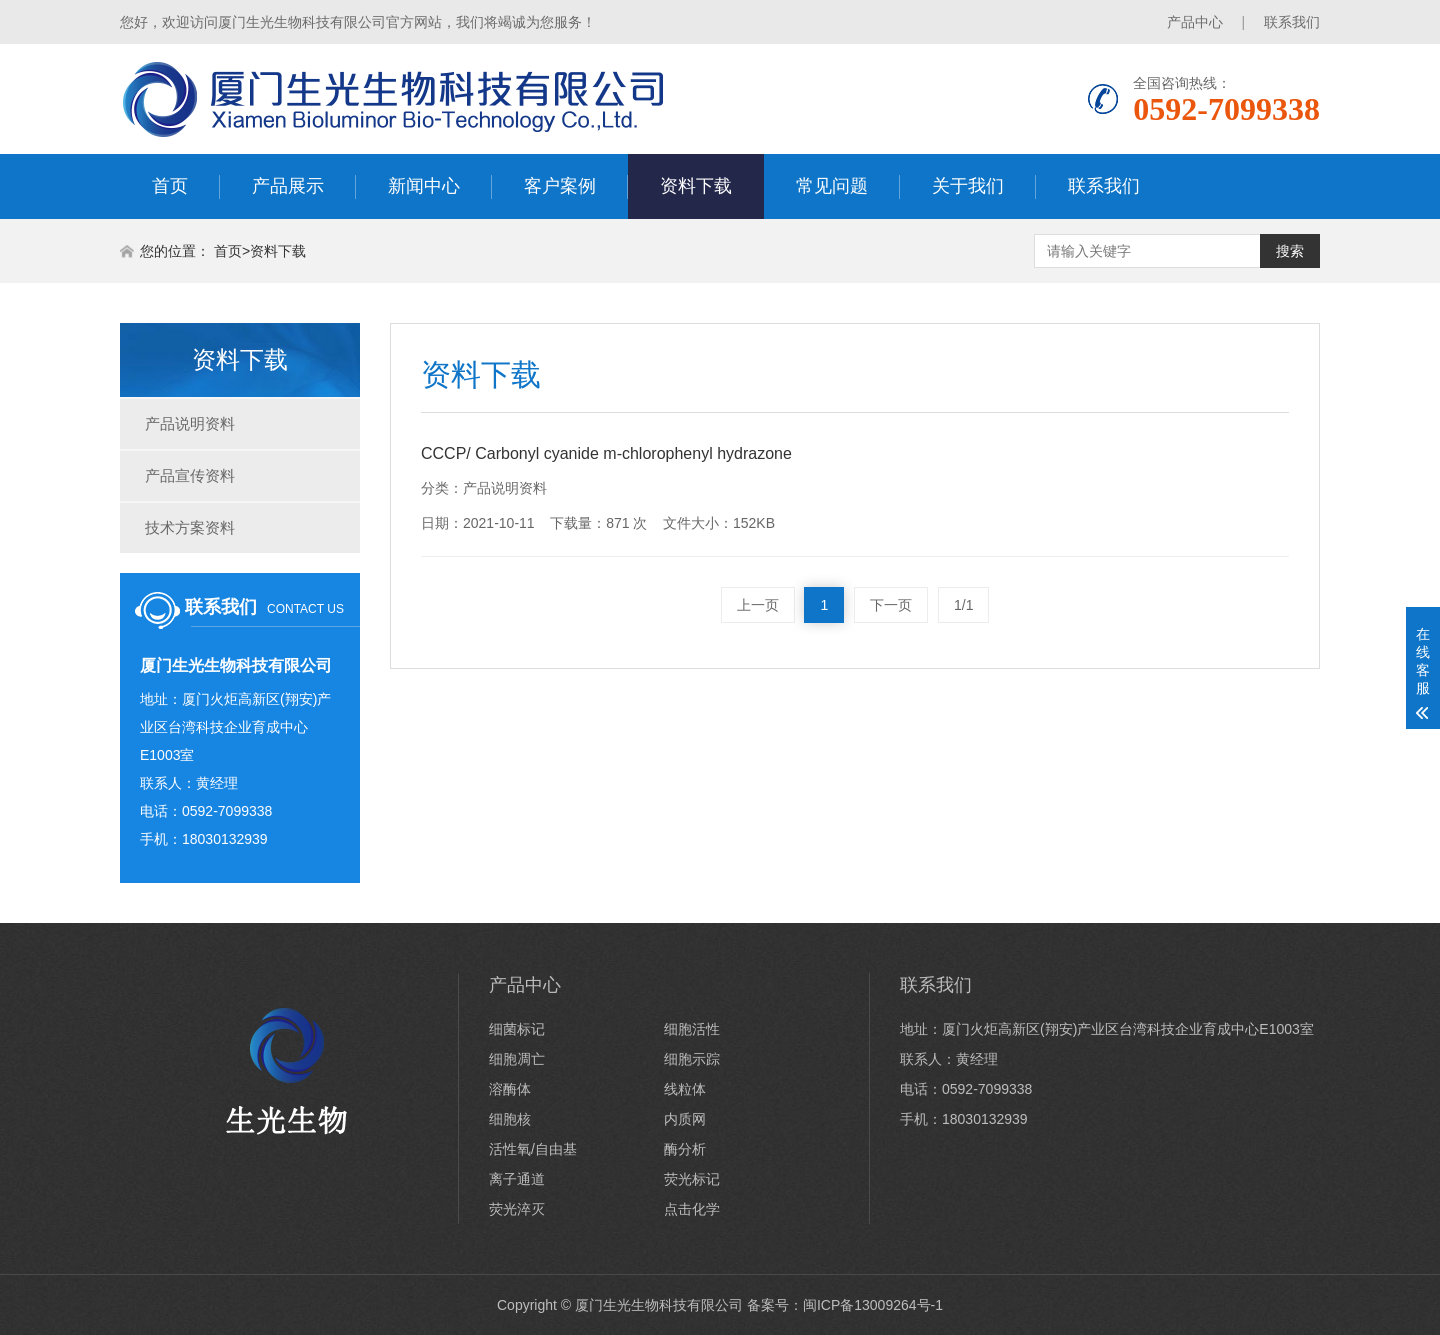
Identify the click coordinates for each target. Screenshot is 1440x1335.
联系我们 (1292, 22)
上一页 (758, 605)
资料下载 (696, 186)
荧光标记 (692, 1179)
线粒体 (685, 1089)
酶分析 (685, 1149)
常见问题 (832, 186)
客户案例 (560, 186)
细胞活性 (692, 1029)
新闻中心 (424, 186)
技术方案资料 (190, 527)
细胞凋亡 (517, 1059)
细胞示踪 (692, 1059)
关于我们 (968, 186)
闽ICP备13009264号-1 (873, 1305)
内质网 (685, 1119)
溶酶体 (510, 1089)
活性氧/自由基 (533, 1149)
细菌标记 (517, 1029)
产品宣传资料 (190, 475)
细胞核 (510, 1119)
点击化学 (692, 1209)
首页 (170, 186)
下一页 (891, 605)
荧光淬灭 (517, 1209)
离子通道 (517, 1179)
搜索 (1290, 251)
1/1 (963, 605)
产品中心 (1195, 22)
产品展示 (288, 186)
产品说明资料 (190, 423)
